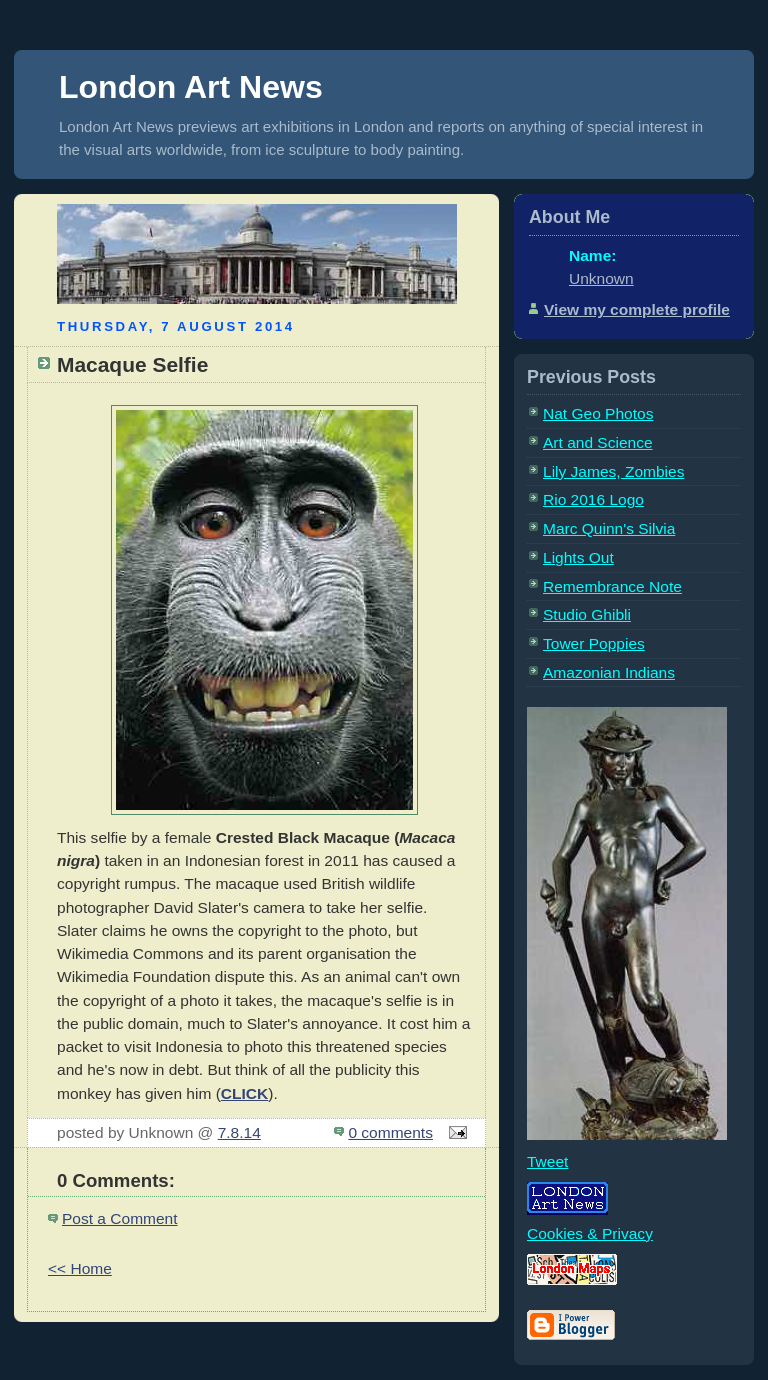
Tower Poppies (594, 643)
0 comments (390, 1132)
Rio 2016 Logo (593, 499)
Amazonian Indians (609, 672)
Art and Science (598, 442)
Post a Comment (120, 1218)
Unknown (601, 278)
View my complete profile (637, 309)
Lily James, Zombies (613, 471)
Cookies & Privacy (590, 1233)
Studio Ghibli (587, 614)
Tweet (547, 1161)
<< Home (80, 1268)
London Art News (191, 87)
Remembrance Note (612, 586)
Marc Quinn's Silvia (609, 528)
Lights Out (578, 557)
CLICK (244, 1093)
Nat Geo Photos (598, 413)
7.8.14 (239, 1132)
